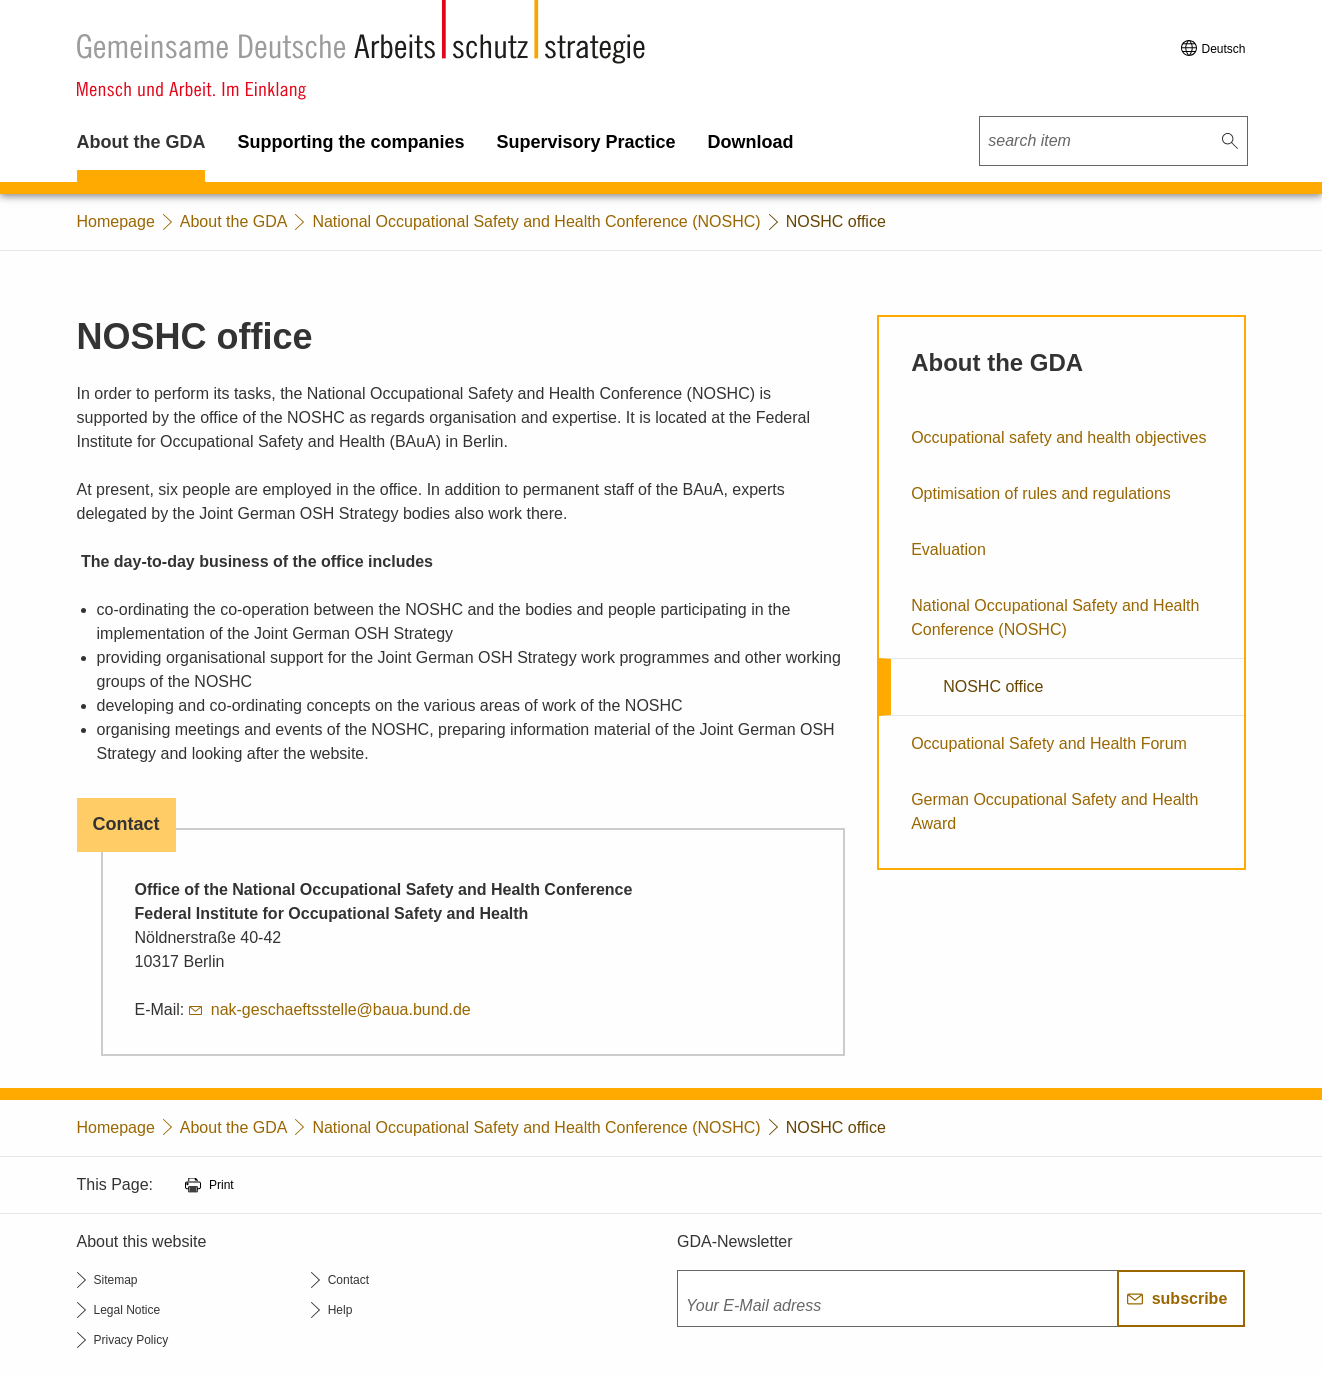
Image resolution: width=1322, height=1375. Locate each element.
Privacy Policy (131, 1340)
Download (751, 142)
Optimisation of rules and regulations (1041, 493)
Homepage (116, 221)
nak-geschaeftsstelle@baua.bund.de (341, 1009)
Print (221, 1185)
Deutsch (1223, 49)
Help (340, 1310)
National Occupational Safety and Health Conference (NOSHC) (536, 221)
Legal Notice (127, 1310)
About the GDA (141, 142)
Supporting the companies (350, 142)
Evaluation (948, 549)
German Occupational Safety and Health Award (1054, 811)
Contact (348, 1280)
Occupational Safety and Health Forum (1049, 743)
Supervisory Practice (586, 142)
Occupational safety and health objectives (1058, 437)
